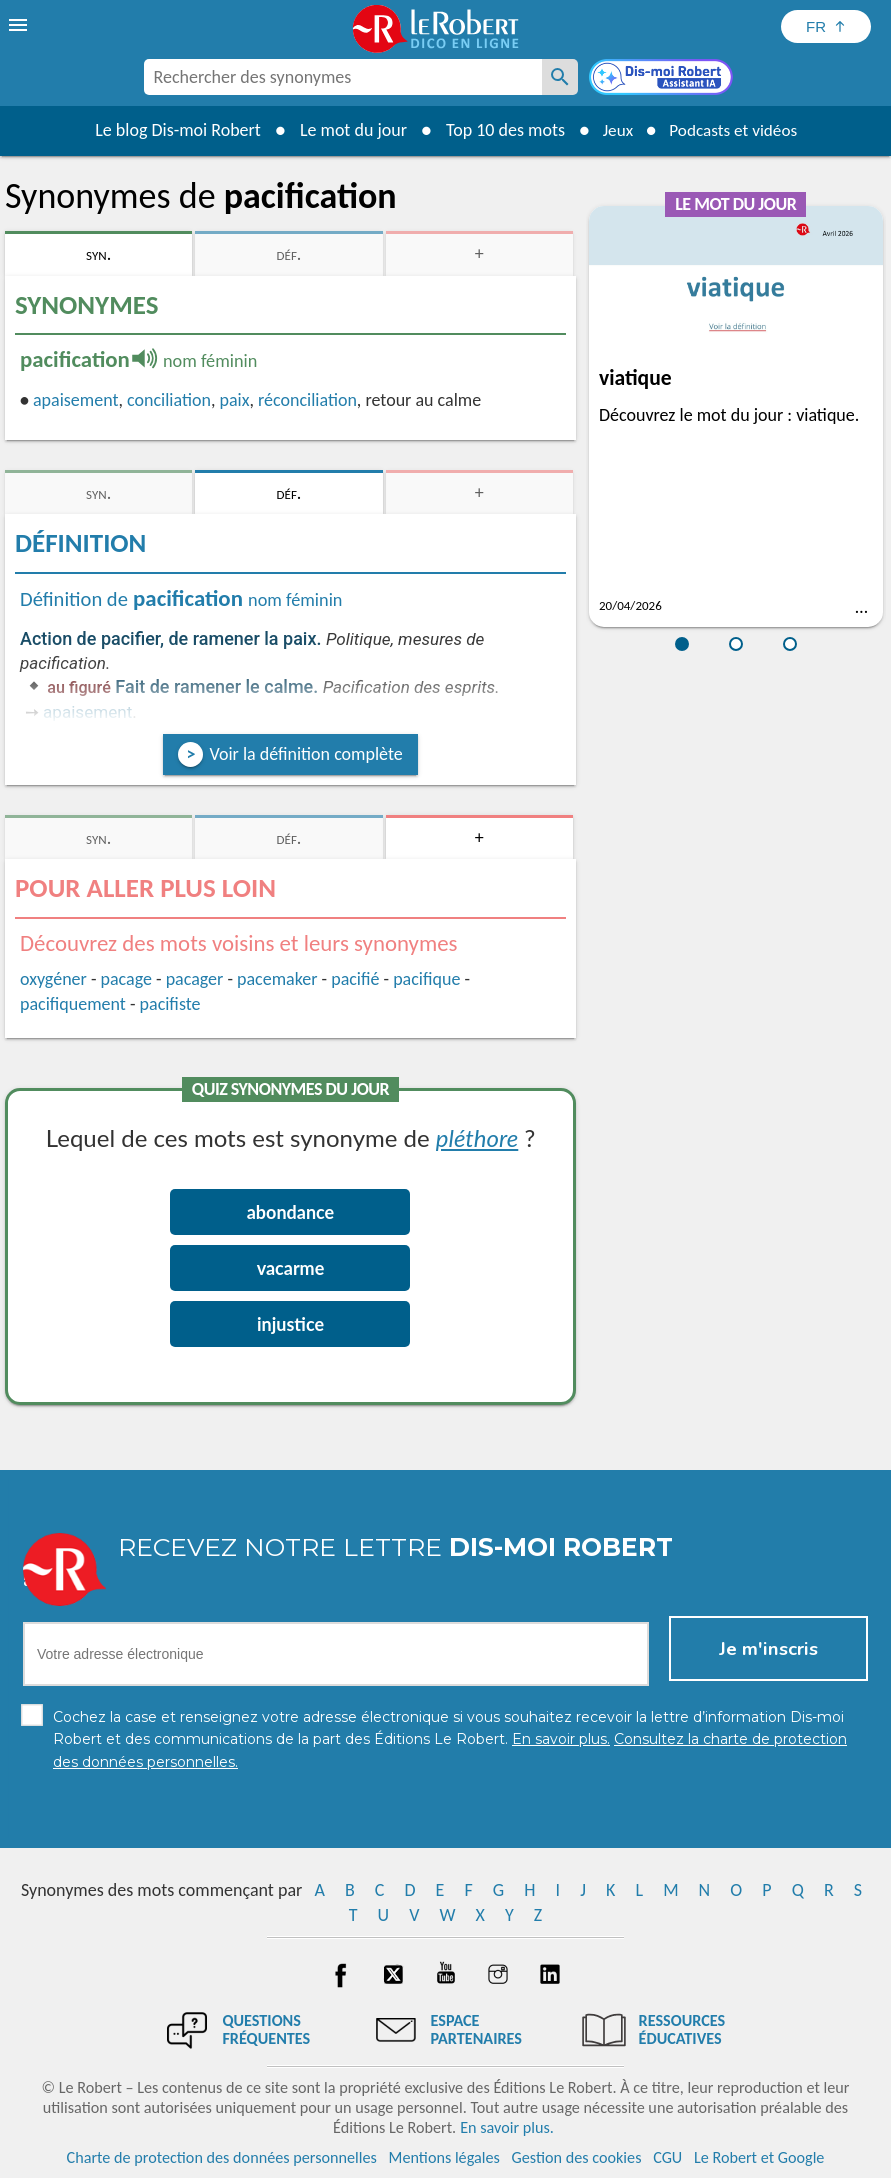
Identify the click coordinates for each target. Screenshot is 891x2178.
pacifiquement (73, 1004)
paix (234, 400)
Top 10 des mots (498, 130)
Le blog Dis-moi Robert (172, 130)
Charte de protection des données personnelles (222, 2157)
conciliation (169, 400)
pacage (126, 979)
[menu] (20, 25)
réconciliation (307, 400)
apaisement (75, 400)
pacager (195, 979)
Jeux (613, 130)
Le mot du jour (346, 130)
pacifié (355, 979)
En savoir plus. (507, 2127)
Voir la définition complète (305, 754)
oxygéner (53, 979)
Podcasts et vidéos (735, 130)
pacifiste (170, 1004)
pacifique (426, 979)
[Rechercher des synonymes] (560, 77)
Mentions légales (444, 2157)
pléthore (477, 1137)
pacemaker (277, 979)
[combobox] (343, 77)
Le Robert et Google (759, 2157)
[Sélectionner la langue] (826, 26)
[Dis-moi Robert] (663, 79)
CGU (667, 2157)
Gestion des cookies (577, 2157)
